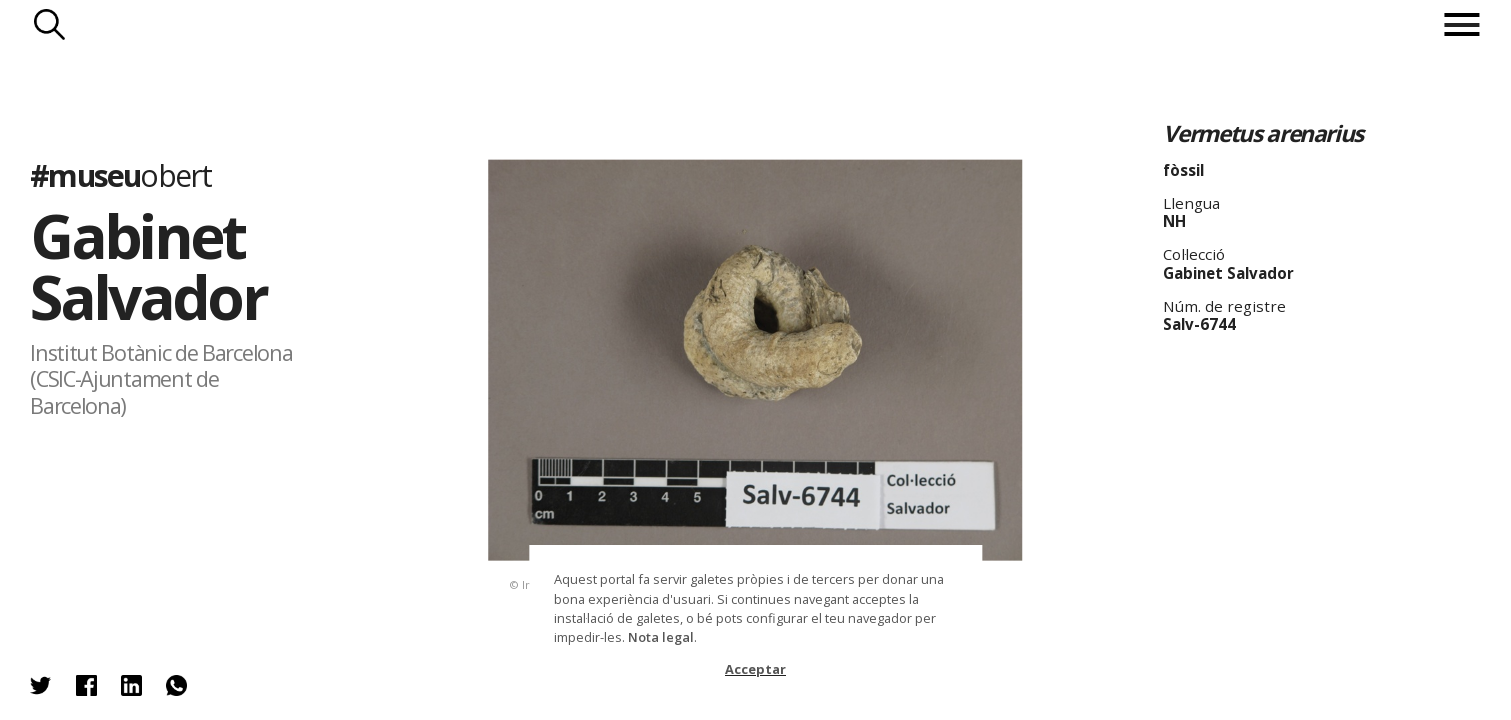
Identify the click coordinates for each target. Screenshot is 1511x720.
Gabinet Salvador (148, 266)
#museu (120, 175)
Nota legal (661, 637)
